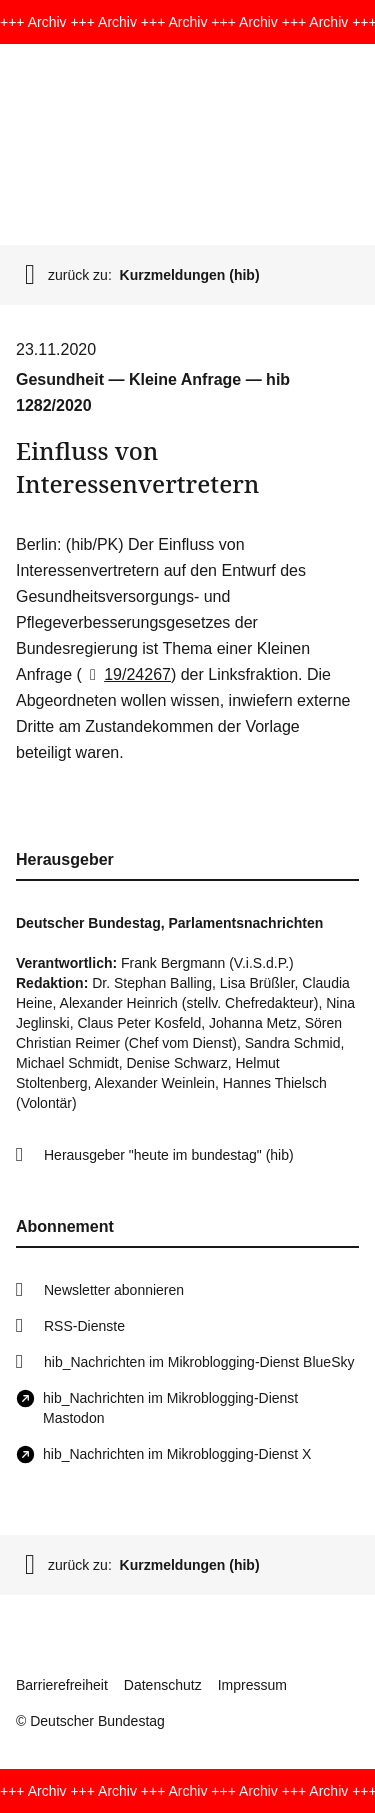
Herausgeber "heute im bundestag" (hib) (169, 1155)
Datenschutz (163, 1685)
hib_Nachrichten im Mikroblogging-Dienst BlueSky (199, 1362)
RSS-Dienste (84, 1326)
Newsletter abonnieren (114, 1290)
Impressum (252, 1685)
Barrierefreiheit (62, 1685)
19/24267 (126, 674)
